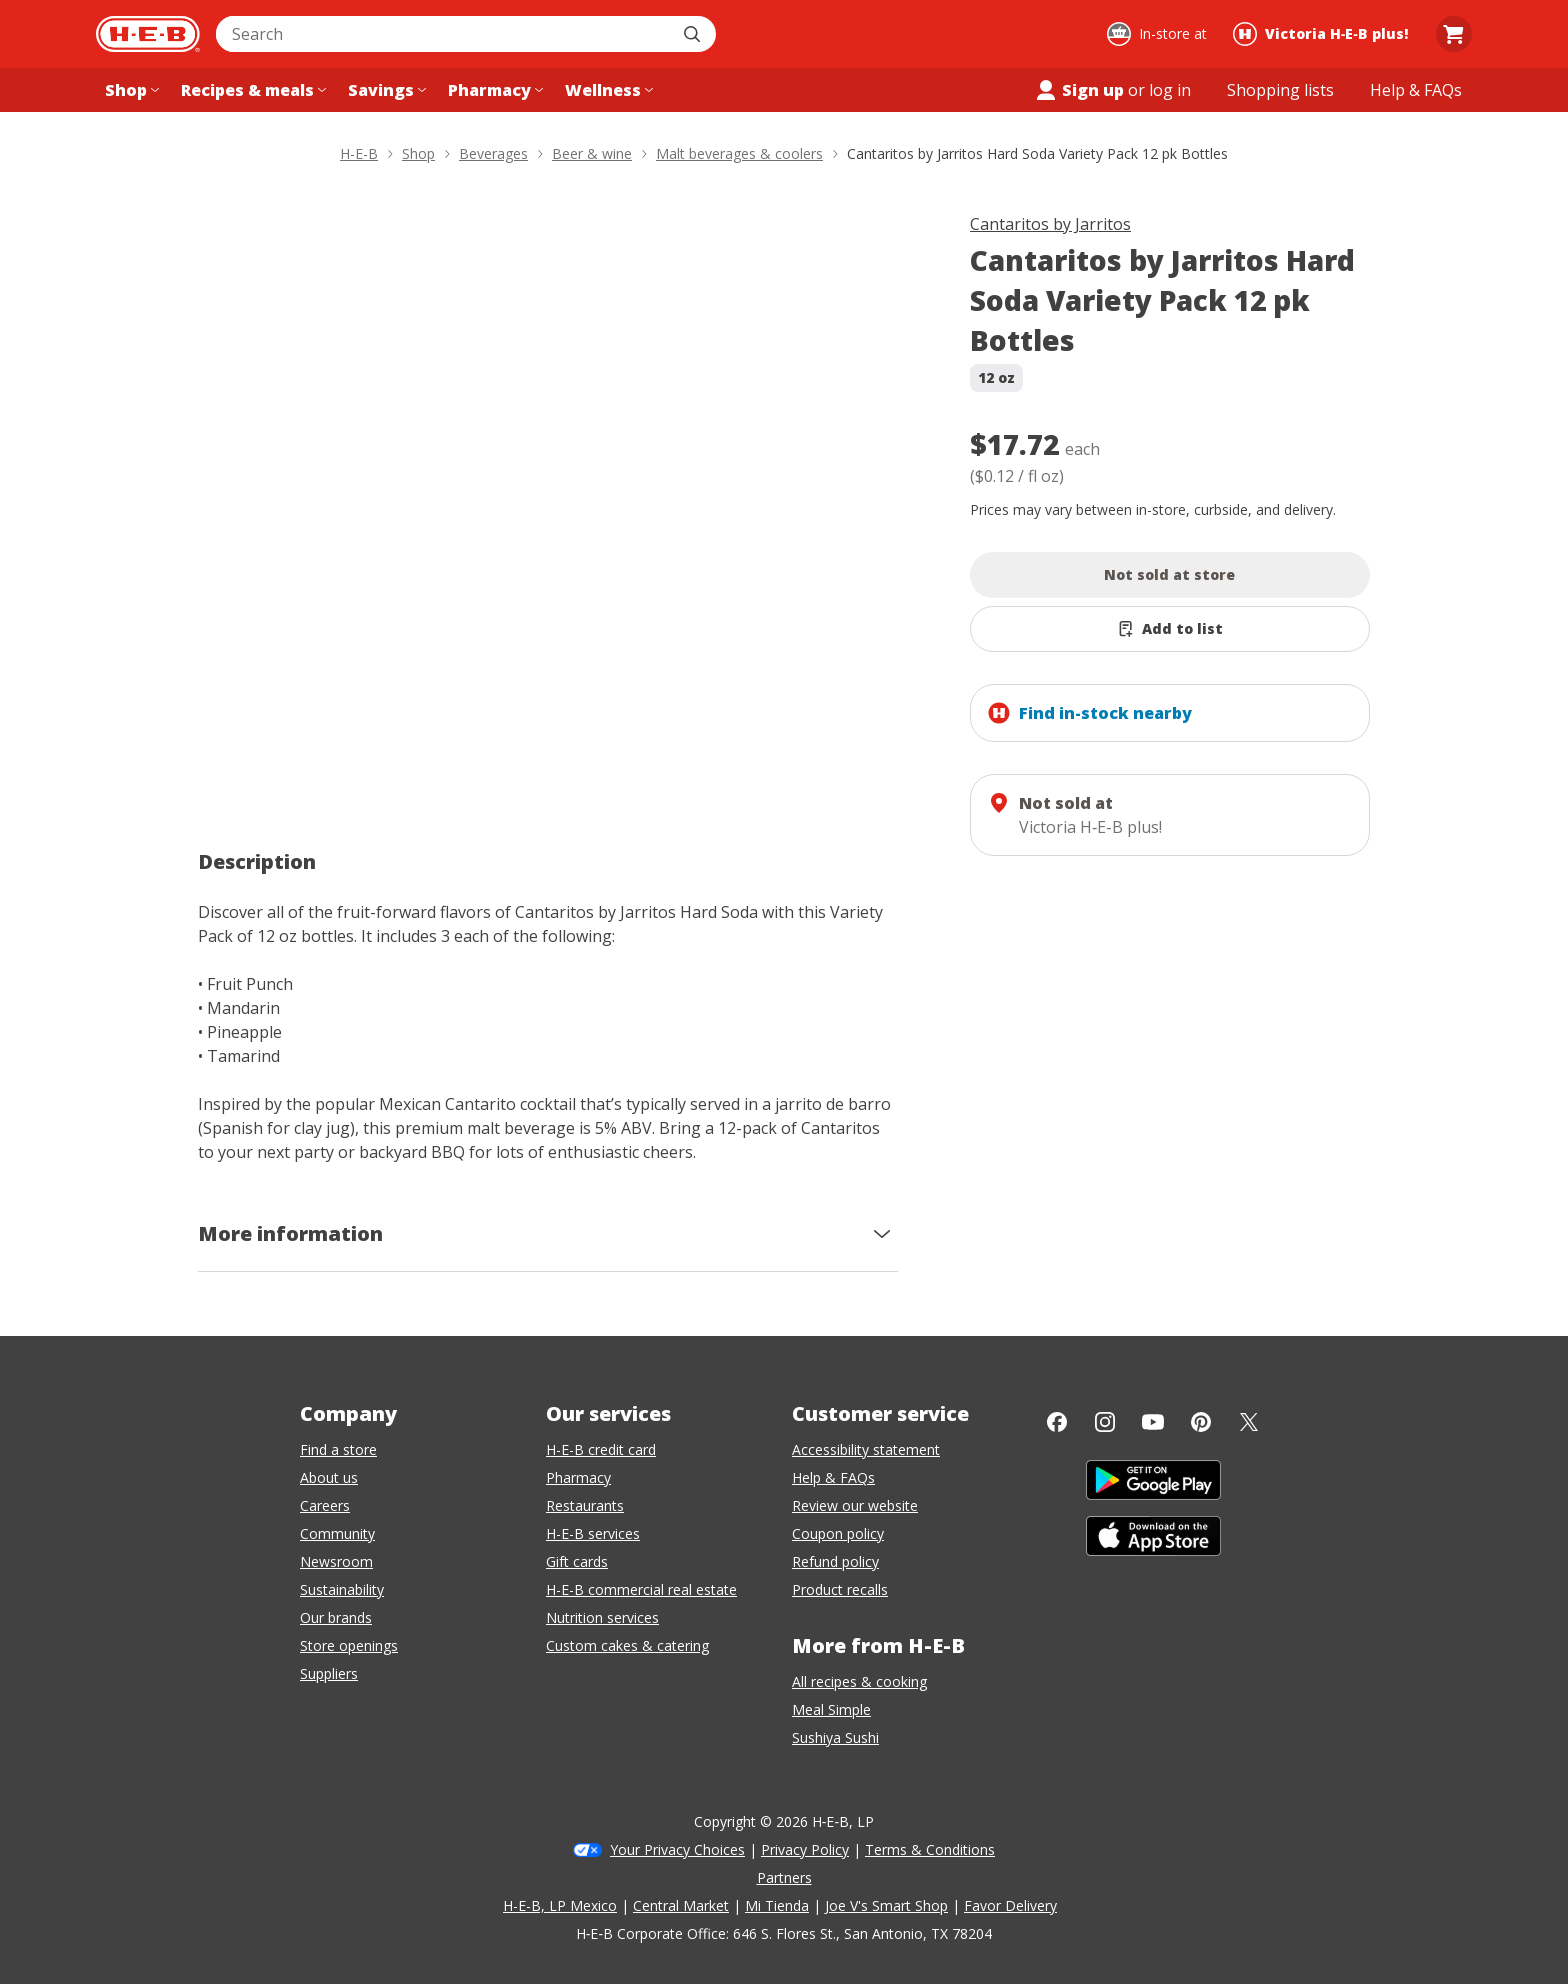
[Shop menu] (130, 90)
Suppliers (329, 1673)
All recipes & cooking (859, 1681)
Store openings (349, 1645)
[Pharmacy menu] (493, 90)
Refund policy (835, 1561)
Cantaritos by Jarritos (1050, 224)
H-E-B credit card (601, 1449)
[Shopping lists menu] (1280, 90)
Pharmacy (578, 1477)
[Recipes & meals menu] (251, 90)
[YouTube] (1153, 1422)
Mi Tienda (777, 1905)
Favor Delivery (1010, 1905)
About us (329, 1477)
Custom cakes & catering (627, 1645)
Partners (784, 1877)
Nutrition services (602, 1617)
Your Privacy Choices (677, 1849)
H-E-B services (593, 1533)
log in (1170, 90)
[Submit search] (694, 34)
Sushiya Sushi (835, 1737)
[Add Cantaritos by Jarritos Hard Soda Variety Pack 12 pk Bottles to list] (1170, 629)
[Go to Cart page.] (1454, 34)
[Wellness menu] (607, 90)
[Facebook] (1057, 1422)
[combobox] (444, 34)
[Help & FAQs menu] (1416, 90)
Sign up (1079, 90)
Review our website (855, 1505)
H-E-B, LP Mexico (560, 1905)
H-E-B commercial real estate (641, 1589)
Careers (325, 1505)
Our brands (336, 1617)
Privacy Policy (805, 1849)
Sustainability (342, 1589)
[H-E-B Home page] (148, 34)
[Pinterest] (1201, 1422)
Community (337, 1533)
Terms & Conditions (930, 1849)
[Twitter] (1249, 1422)
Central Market (681, 1905)
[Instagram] (1105, 1422)
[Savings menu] (385, 90)
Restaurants (585, 1505)
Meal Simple (831, 1709)
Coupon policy (838, 1533)
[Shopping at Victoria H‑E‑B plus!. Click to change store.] (1323, 34)
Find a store (338, 1449)
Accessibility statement (866, 1449)
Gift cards (577, 1561)
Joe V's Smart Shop (886, 1905)
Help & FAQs (833, 1477)
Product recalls (840, 1589)
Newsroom (336, 1561)
